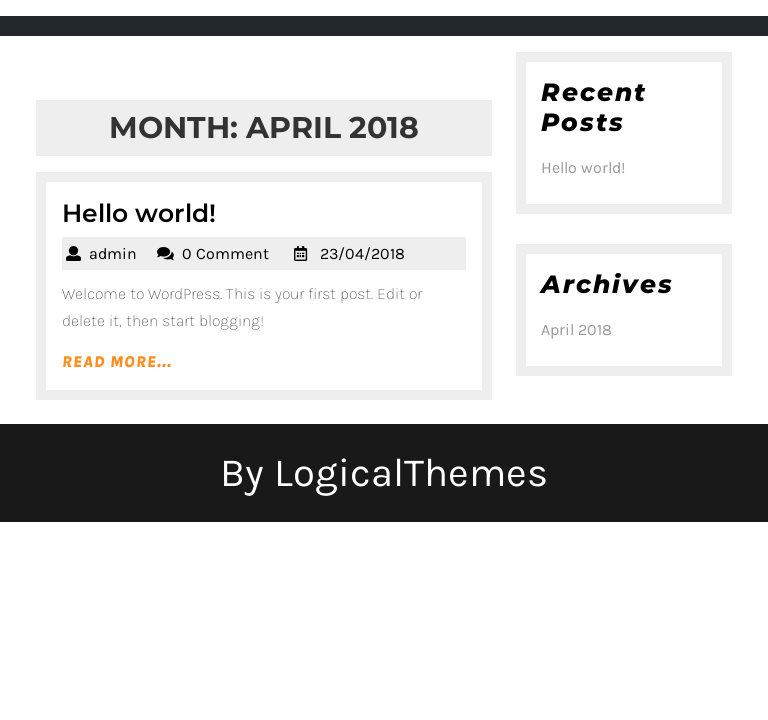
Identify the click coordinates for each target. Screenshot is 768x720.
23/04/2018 (362, 253)
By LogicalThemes (384, 472)
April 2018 (576, 329)
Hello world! (139, 213)
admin (113, 253)
